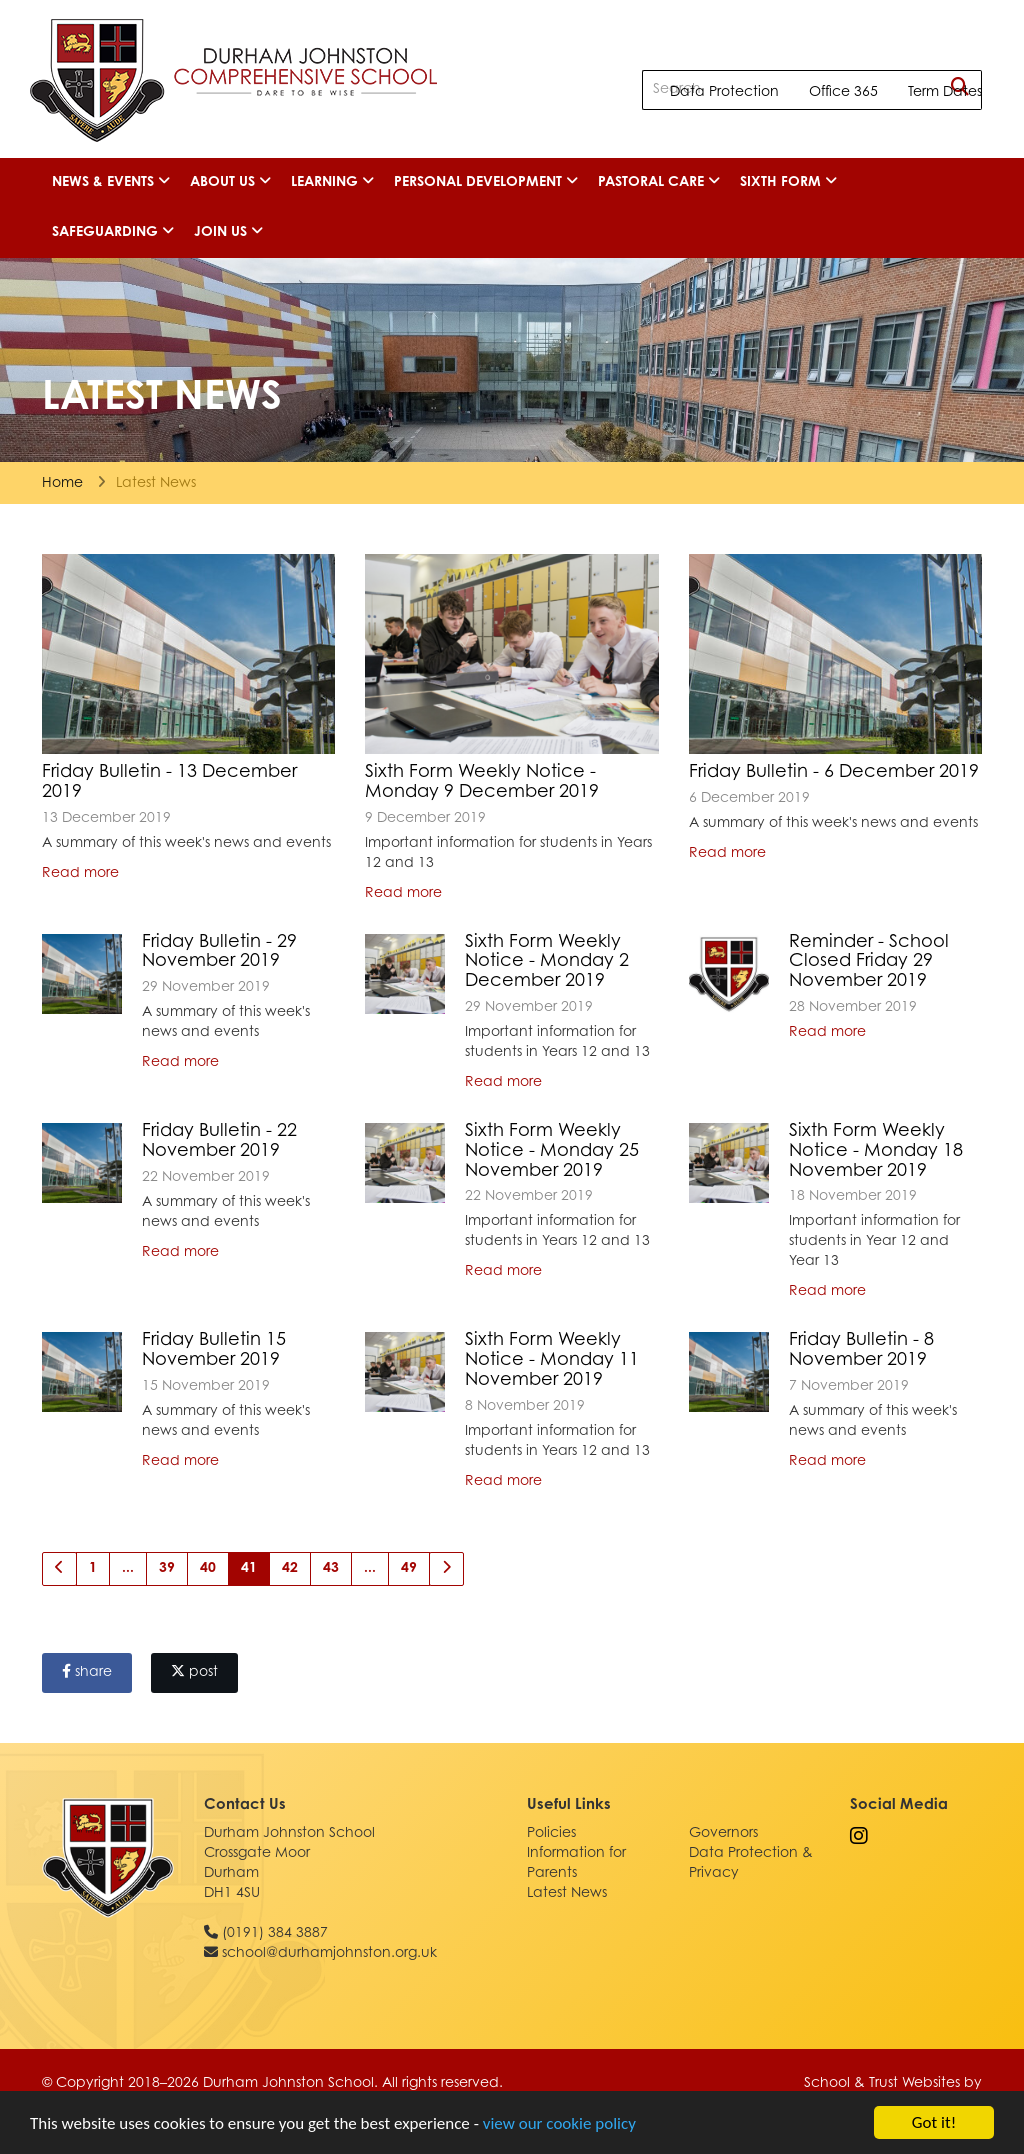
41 (249, 1569)
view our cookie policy (559, 2123)
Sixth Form (788, 182)
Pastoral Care (659, 182)
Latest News (567, 1894)
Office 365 (843, 93)
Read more (80, 874)
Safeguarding (113, 232)
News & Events (111, 182)
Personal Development (486, 182)
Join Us (228, 232)
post (194, 1672)
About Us (230, 182)
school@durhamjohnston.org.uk (329, 1954)
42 (290, 1569)
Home (62, 484)
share (87, 1672)
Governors (723, 1834)
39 (167, 1569)
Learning (332, 182)
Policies (551, 1834)
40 (208, 1569)
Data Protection (724, 93)
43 (331, 1569)
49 (409, 1569)
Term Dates (945, 93)
